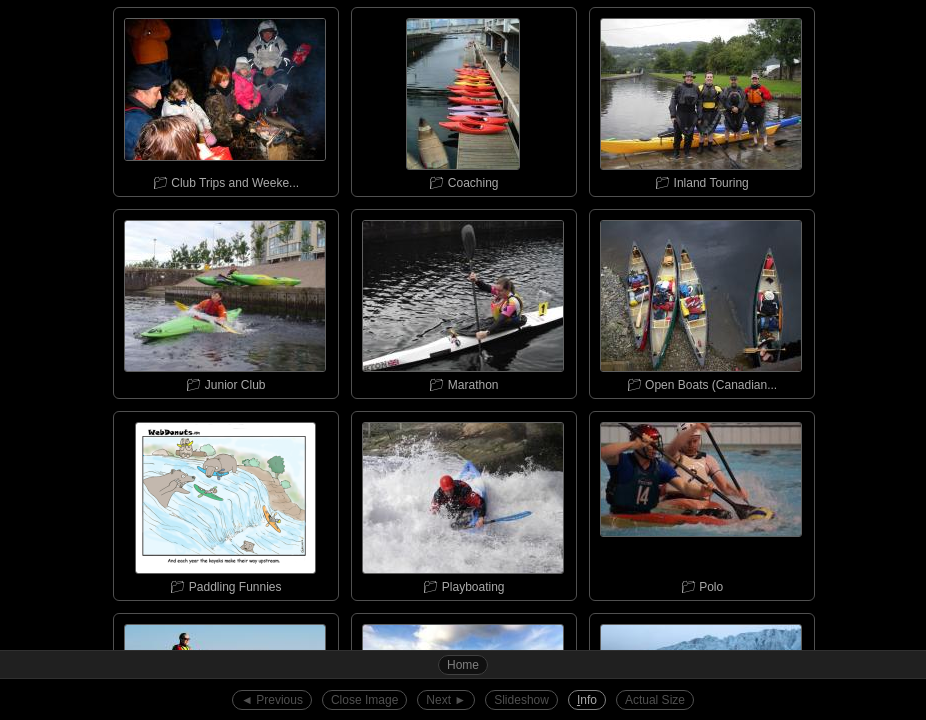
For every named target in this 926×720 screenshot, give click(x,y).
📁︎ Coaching (463, 99)
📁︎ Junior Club (225, 301)
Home (463, 665)
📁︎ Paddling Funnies (225, 503)
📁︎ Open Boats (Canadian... (701, 301)
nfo (587, 700)
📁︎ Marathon (463, 301)
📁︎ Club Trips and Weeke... (225, 99)
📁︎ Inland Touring (701, 99)
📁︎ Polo (701, 503)
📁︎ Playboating (463, 503)
